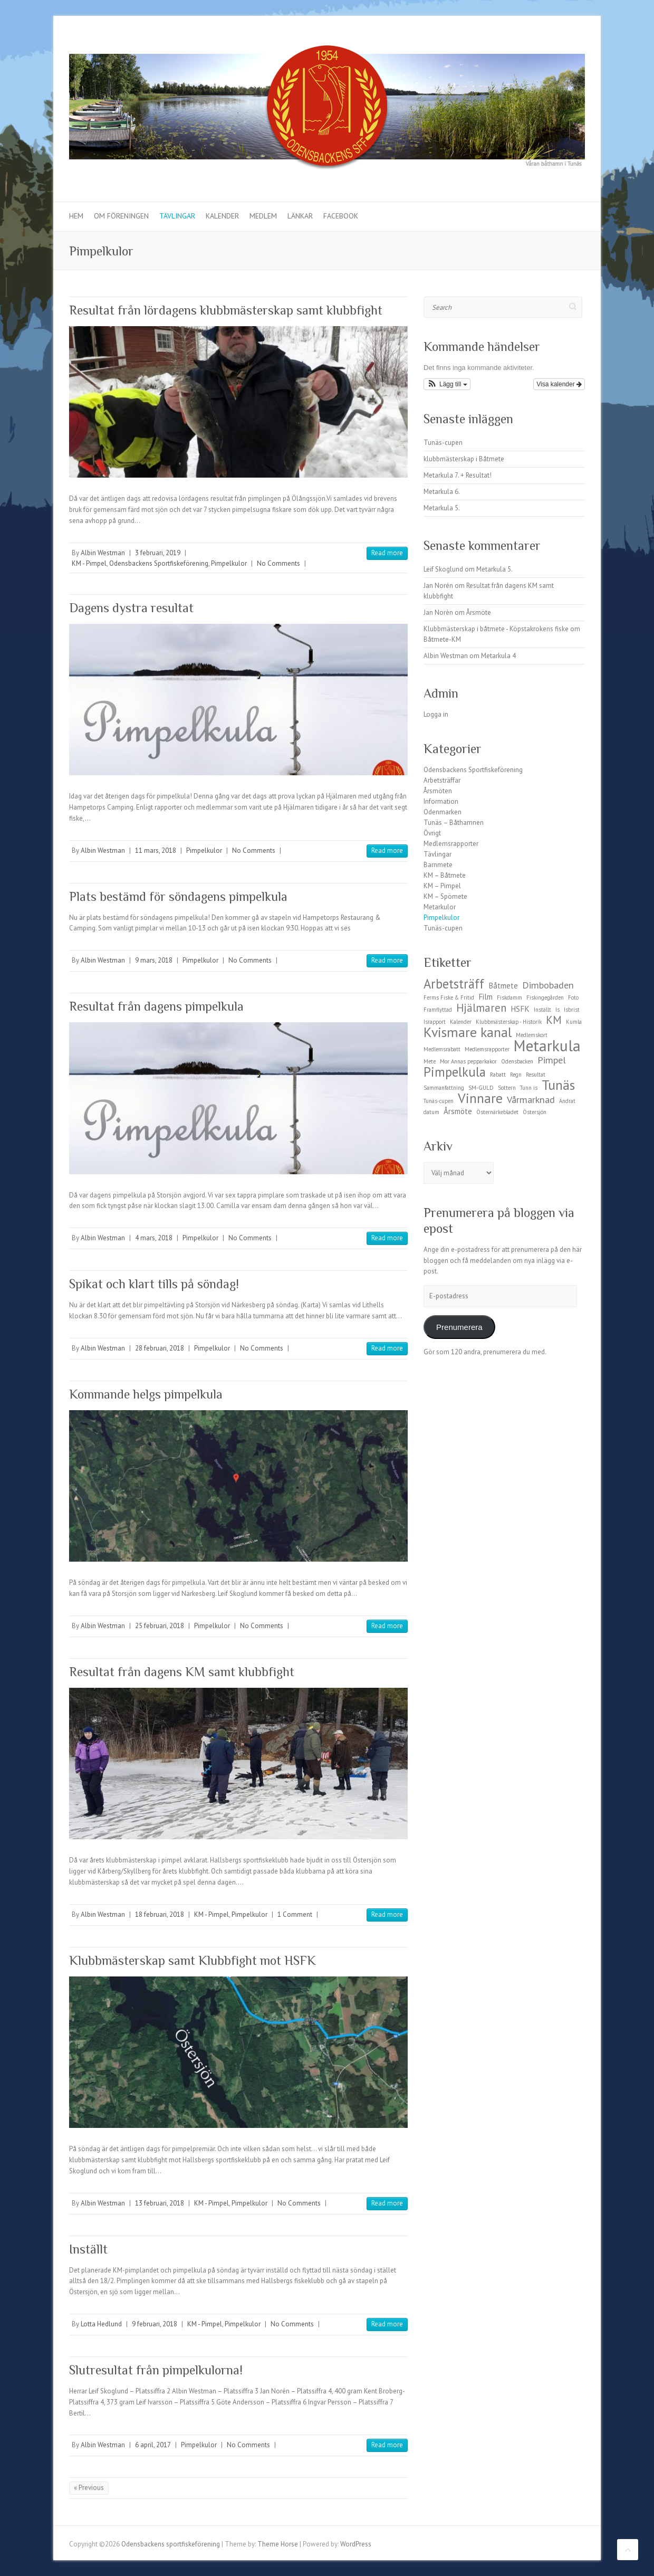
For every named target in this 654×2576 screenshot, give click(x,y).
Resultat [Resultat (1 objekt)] (535, 1074)
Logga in (436, 714)
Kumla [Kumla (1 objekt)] (574, 1021)
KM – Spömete (445, 896)
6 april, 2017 (153, 2444)
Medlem (263, 216)
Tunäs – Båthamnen (454, 822)
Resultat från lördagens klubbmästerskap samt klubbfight (225, 310)
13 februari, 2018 (159, 2203)
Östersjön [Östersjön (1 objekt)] (534, 1112)
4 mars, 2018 (153, 1237)
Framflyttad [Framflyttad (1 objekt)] (438, 1009)
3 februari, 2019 (157, 552)
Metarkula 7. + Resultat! (458, 475)
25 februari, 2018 (159, 1625)
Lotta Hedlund (101, 2324)
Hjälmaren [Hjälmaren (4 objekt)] (481, 1008)
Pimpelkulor (229, 563)
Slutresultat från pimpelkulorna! (156, 2370)
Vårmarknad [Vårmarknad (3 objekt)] (531, 1099)
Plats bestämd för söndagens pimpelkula (178, 896)
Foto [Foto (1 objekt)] (573, 997)
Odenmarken (442, 811)
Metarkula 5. (442, 507)
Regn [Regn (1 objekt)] (516, 1074)
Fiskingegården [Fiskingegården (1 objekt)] (545, 997)
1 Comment (294, 1914)
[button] (447, 384)
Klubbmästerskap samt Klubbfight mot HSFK (192, 1960)
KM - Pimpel (89, 563)
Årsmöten (438, 790)
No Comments (278, 563)
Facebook (340, 216)
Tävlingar (177, 216)
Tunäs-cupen (443, 442)
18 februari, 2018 (159, 1914)
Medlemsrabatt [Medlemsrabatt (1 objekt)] (442, 1049)
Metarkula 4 (498, 655)
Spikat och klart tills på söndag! (154, 1284)
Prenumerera (459, 1327)
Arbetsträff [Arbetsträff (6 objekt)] (454, 983)
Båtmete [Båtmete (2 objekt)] (503, 986)
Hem (76, 216)
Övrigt (432, 833)
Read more (387, 552)
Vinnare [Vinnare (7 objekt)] (480, 1098)
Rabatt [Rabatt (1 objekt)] (498, 1074)
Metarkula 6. (442, 491)
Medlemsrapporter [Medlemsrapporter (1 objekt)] (487, 1049)
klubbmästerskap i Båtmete (464, 458)
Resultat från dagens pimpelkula (156, 1006)
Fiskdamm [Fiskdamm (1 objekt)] (509, 997)
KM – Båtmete (445, 875)
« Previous (89, 2487)
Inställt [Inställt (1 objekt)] (542, 1009)
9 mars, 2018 (153, 960)
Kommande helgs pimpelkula (146, 1394)
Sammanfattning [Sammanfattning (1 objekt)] (444, 1087)
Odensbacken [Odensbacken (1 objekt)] (517, 1061)
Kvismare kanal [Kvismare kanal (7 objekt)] (468, 1032)
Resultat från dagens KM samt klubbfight (181, 1672)
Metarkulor (440, 906)
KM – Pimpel (442, 885)
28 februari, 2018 (159, 1348)
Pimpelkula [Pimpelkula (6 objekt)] (455, 1071)
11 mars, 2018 (155, 850)
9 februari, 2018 (154, 2324)
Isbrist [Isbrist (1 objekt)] (572, 1009)
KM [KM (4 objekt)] (554, 1020)
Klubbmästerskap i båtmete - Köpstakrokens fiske (496, 628)
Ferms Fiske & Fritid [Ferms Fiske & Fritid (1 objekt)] (449, 997)
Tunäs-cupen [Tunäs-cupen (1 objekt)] (439, 1101)
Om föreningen (121, 216)
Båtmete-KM (442, 639)
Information (441, 801)
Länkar (300, 216)
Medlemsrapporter (451, 843)
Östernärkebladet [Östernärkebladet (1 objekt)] (497, 1112)
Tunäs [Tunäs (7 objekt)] (558, 1085)
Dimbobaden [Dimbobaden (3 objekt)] (548, 984)
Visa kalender (559, 384)
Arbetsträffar (442, 780)
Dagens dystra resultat (131, 608)
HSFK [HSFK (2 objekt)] (520, 1009)
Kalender (222, 216)
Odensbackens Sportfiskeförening (158, 563)
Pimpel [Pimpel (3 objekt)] (551, 1059)
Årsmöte (478, 612)
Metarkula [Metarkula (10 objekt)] (547, 1045)
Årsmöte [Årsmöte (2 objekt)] (458, 1111)
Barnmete (438, 864)
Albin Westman (103, 552)
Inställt (88, 2249)
